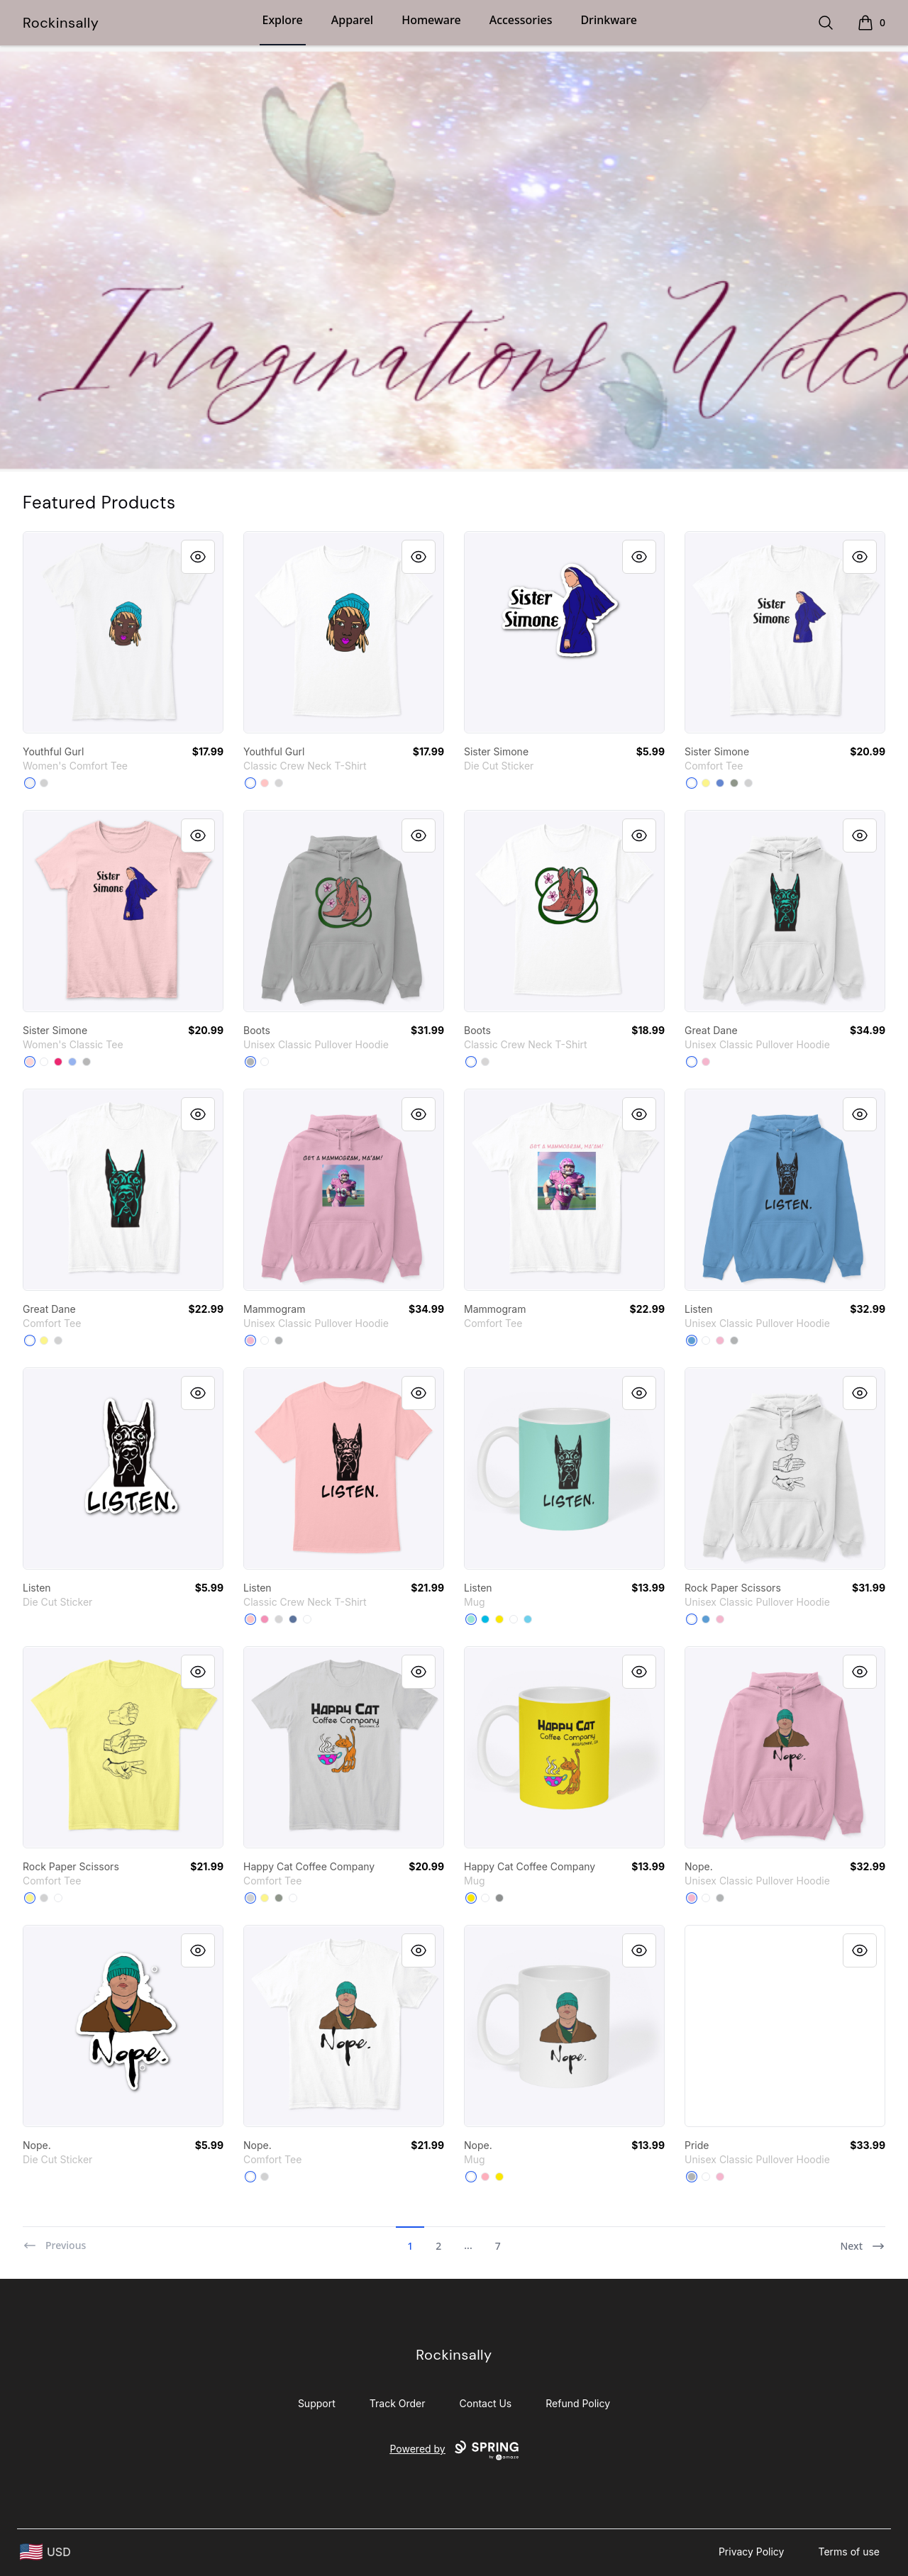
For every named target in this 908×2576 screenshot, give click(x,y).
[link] (123, 632)
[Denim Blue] (293, 1619)
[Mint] (471, 1619)
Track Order (398, 2403)
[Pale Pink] (264, 783)
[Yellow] (499, 1619)
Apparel (352, 20)
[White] (30, 783)
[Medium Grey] (499, 1898)
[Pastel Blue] (528, 1619)
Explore (282, 20)
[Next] (862, 2239)
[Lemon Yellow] (706, 783)
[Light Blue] (72, 1061)
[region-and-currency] (45, 2552)
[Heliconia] (58, 1061)
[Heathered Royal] (720, 783)
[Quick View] (198, 557)
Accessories (521, 20)
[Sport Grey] (86, 1061)
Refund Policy (578, 2403)
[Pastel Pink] (485, 2176)
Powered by (453, 2450)
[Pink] (264, 1619)
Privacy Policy (752, 2552)
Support (317, 2403)
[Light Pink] (30, 1061)
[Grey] (734, 783)
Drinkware (608, 20)
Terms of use (849, 2552)
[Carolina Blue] (691, 1340)
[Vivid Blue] (485, 1619)
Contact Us (486, 2403)
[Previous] (54, 2240)
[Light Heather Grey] (44, 783)
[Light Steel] (279, 783)
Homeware (431, 20)
